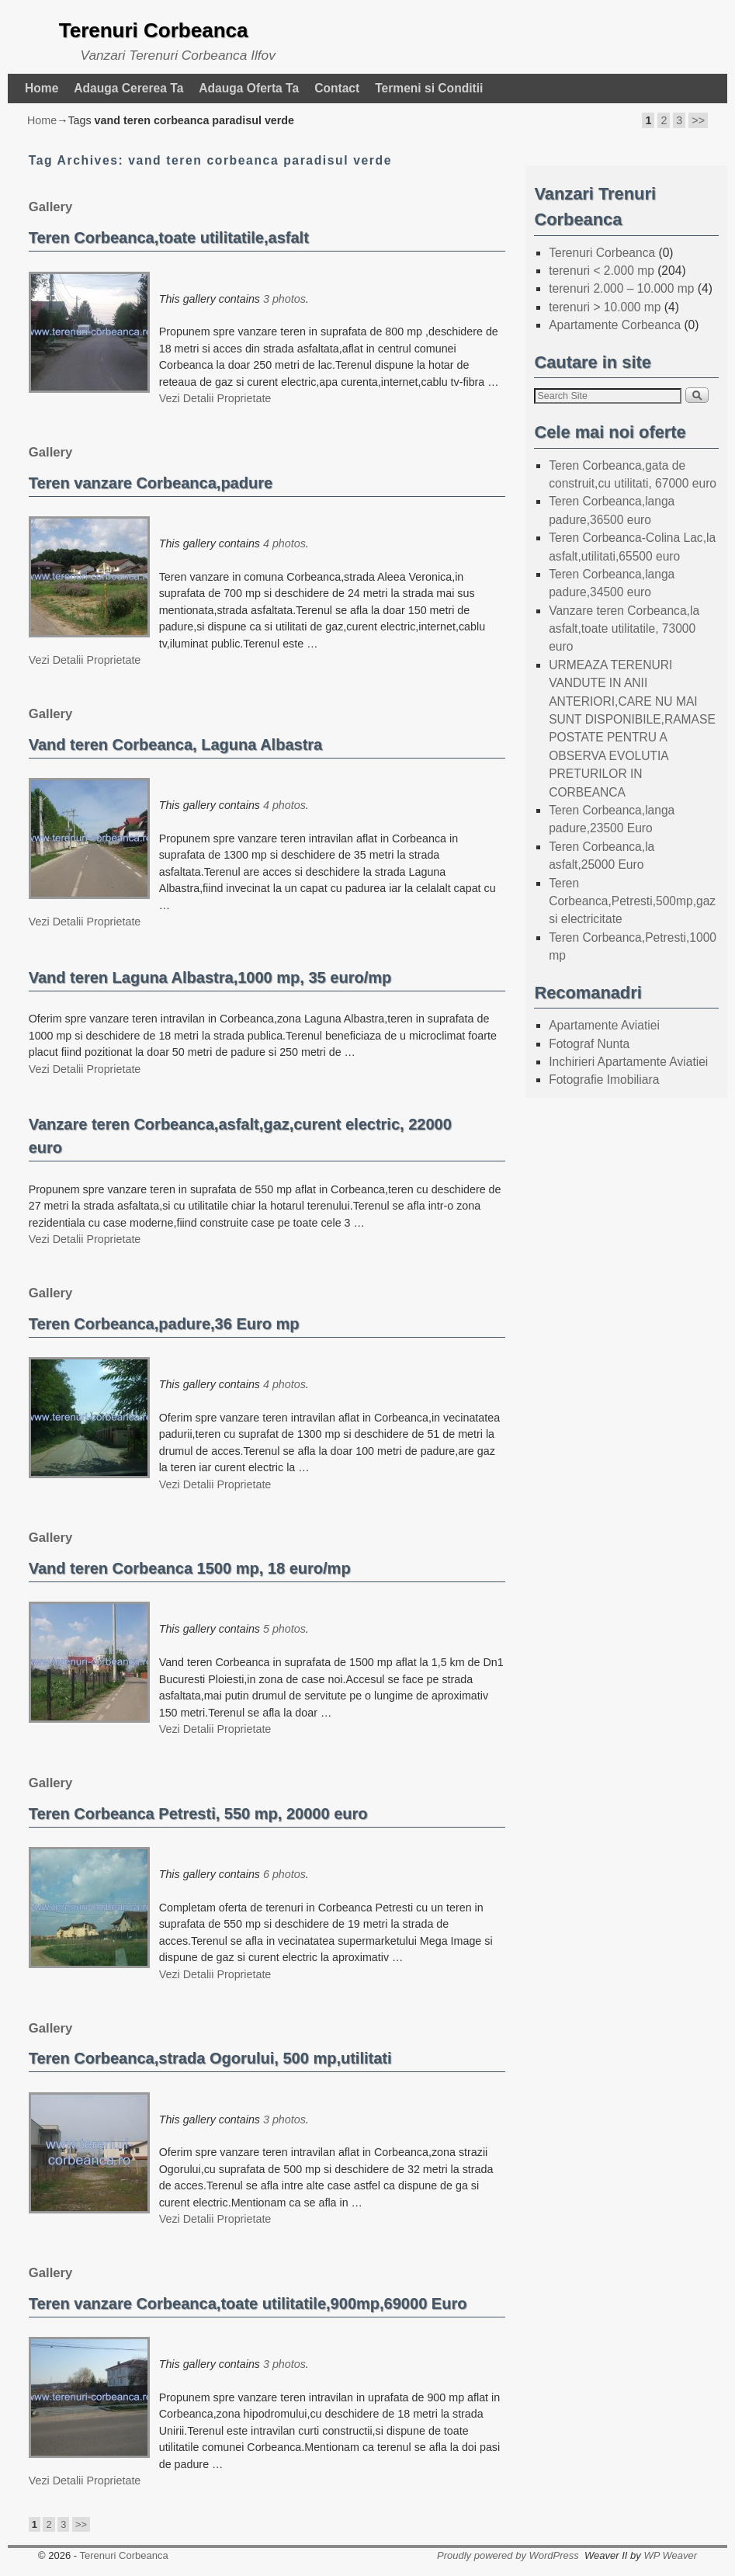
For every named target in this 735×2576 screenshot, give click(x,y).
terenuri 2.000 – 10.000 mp (621, 288)
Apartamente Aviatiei (604, 1025)
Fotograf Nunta (589, 1043)
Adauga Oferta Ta (249, 88)
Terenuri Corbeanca (153, 30)
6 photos (284, 1874)
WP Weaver (670, 2555)
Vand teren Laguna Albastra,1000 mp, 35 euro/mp (210, 977)
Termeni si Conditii (429, 88)
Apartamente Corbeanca (615, 325)
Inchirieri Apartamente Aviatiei (628, 1061)
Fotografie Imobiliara (604, 1079)
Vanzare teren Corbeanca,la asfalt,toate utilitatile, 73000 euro (624, 629)
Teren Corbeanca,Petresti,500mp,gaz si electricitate (632, 901)
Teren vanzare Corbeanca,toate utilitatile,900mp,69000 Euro (248, 2303)
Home (41, 88)
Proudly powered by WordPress (508, 2555)
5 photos (284, 1629)
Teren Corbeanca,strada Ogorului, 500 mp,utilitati (210, 2058)
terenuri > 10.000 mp (604, 307)
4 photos (284, 543)
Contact (336, 88)
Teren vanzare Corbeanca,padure (150, 482)
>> (698, 120)
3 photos (284, 299)
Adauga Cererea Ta (128, 88)
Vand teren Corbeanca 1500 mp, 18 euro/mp (190, 1568)
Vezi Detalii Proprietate (215, 398)
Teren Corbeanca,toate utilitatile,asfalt (169, 237)
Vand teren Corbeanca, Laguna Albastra (176, 744)
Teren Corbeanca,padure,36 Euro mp (164, 1323)
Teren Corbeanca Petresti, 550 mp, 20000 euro (198, 1813)
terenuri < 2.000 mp (601, 270)
